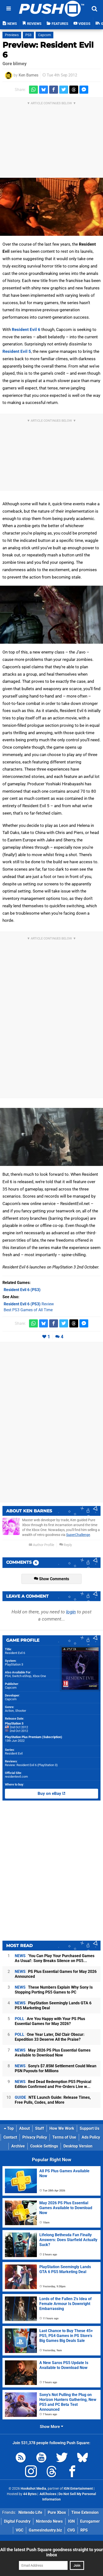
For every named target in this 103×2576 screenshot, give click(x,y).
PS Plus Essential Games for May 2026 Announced (56, 1974)
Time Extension (85, 2512)
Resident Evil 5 (16, 351)
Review (29, 1304)
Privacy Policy (34, 2137)
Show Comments (51, 1579)
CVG (71, 2530)
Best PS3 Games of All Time (28, 1310)
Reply (65, 1545)
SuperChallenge (78, 1535)
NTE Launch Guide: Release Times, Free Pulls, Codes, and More (53, 2100)
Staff (39, 2128)
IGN (71, 2521)
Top (9, 2128)
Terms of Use (64, 2137)
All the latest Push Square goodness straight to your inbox (51, 2552)
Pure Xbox (57, 2512)
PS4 (8, 1676)
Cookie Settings (44, 2146)
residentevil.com (16, 1776)
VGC (19, 2530)
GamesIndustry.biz (45, 2530)
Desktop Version (77, 2146)
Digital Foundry (17, 2521)
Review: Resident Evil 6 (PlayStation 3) (31, 1765)
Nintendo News (49, 2521)
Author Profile (41, 1545)
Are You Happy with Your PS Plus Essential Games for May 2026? (50, 2021)
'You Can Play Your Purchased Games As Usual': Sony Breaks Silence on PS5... (54, 1958)
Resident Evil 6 (26, 329)
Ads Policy (91, 2137)
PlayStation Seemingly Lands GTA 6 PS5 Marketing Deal (53, 2005)
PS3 (28, 35)
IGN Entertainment (78, 2489)
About (24, 2128)
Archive (18, 2146)
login (71, 1612)
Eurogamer (90, 2521)
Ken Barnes (28, 75)
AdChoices (47, 2494)
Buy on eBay (51, 1793)
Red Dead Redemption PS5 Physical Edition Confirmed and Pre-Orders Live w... (53, 2084)
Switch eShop (21, 1676)
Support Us (89, 2128)
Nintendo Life (30, 2512)
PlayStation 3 (14, 1664)
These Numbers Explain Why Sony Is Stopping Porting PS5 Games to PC (54, 1990)
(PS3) (22, 1289)
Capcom (44, 35)
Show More (51, 2426)
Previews (12, 35)
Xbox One (39, 1676)
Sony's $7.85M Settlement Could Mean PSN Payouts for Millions (55, 2068)
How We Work (61, 2128)
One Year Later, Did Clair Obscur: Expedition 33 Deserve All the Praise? (50, 2037)
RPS (84, 2530)
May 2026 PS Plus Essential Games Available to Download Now (52, 2052)
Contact (10, 2137)
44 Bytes (30, 2494)
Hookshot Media (33, 2489)
